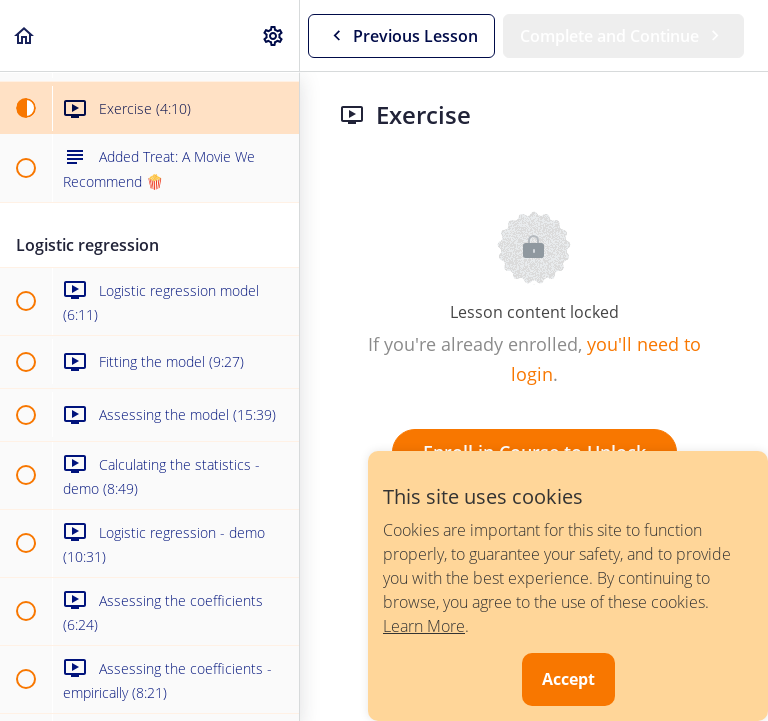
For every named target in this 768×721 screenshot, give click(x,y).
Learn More (424, 626)
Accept (568, 679)
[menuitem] (274, 35)
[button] (25, 35)
